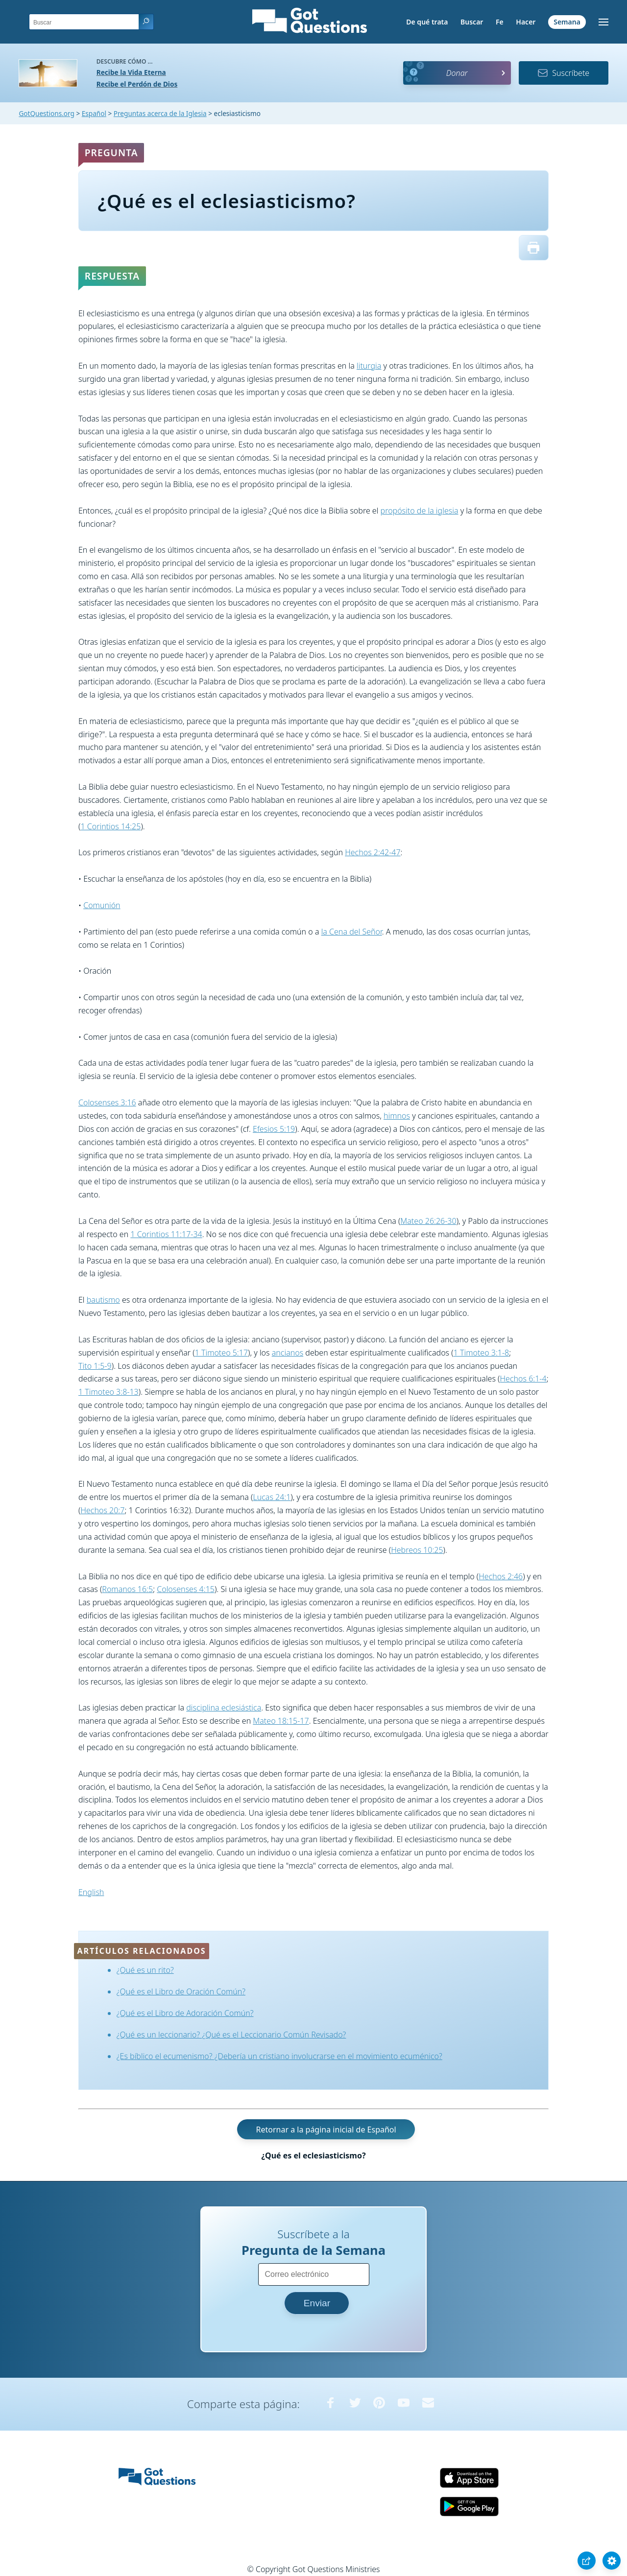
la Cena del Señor (351, 931)
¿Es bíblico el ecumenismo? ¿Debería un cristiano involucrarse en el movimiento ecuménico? (279, 2056)
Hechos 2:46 (501, 1576)
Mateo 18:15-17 (281, 1720)
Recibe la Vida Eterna (131, 72)
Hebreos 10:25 (417, 1550)
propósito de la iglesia (419, 510)
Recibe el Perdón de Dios (136, 84)
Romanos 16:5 (127, 1589)
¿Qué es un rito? (145, 1970)
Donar (457, 73)
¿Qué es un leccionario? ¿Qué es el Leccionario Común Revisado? (231, 2034)
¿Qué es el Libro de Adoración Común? (185, 2013)
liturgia (369, 365)
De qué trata (427, 21)
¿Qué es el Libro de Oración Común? (181, 1991)
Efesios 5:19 (274, 1129)
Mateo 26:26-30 (428, 1221)
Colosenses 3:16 (107, 1102)
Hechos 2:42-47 (372, 852)
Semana (567, 21)
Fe (500, 21)
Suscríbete (563, 73)
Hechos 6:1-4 (523, 1378)
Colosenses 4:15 (186, 1589)
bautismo (103, 1299)
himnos (397, 1115)
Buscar (471, 21)
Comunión (101, 905)
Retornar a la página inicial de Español (326, 2129)
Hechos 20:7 (102, 1510)
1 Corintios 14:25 (110, 826)
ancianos (287, 1352)
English (91, 1892)
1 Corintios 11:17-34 (166, 1234)
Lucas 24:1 (271, 1497)
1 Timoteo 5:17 (221, 1352)
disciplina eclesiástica (223, 1707)
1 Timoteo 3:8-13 (108, 1391)
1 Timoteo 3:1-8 (481, 1352)
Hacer (525, 21)
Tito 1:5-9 (95, 1365)
